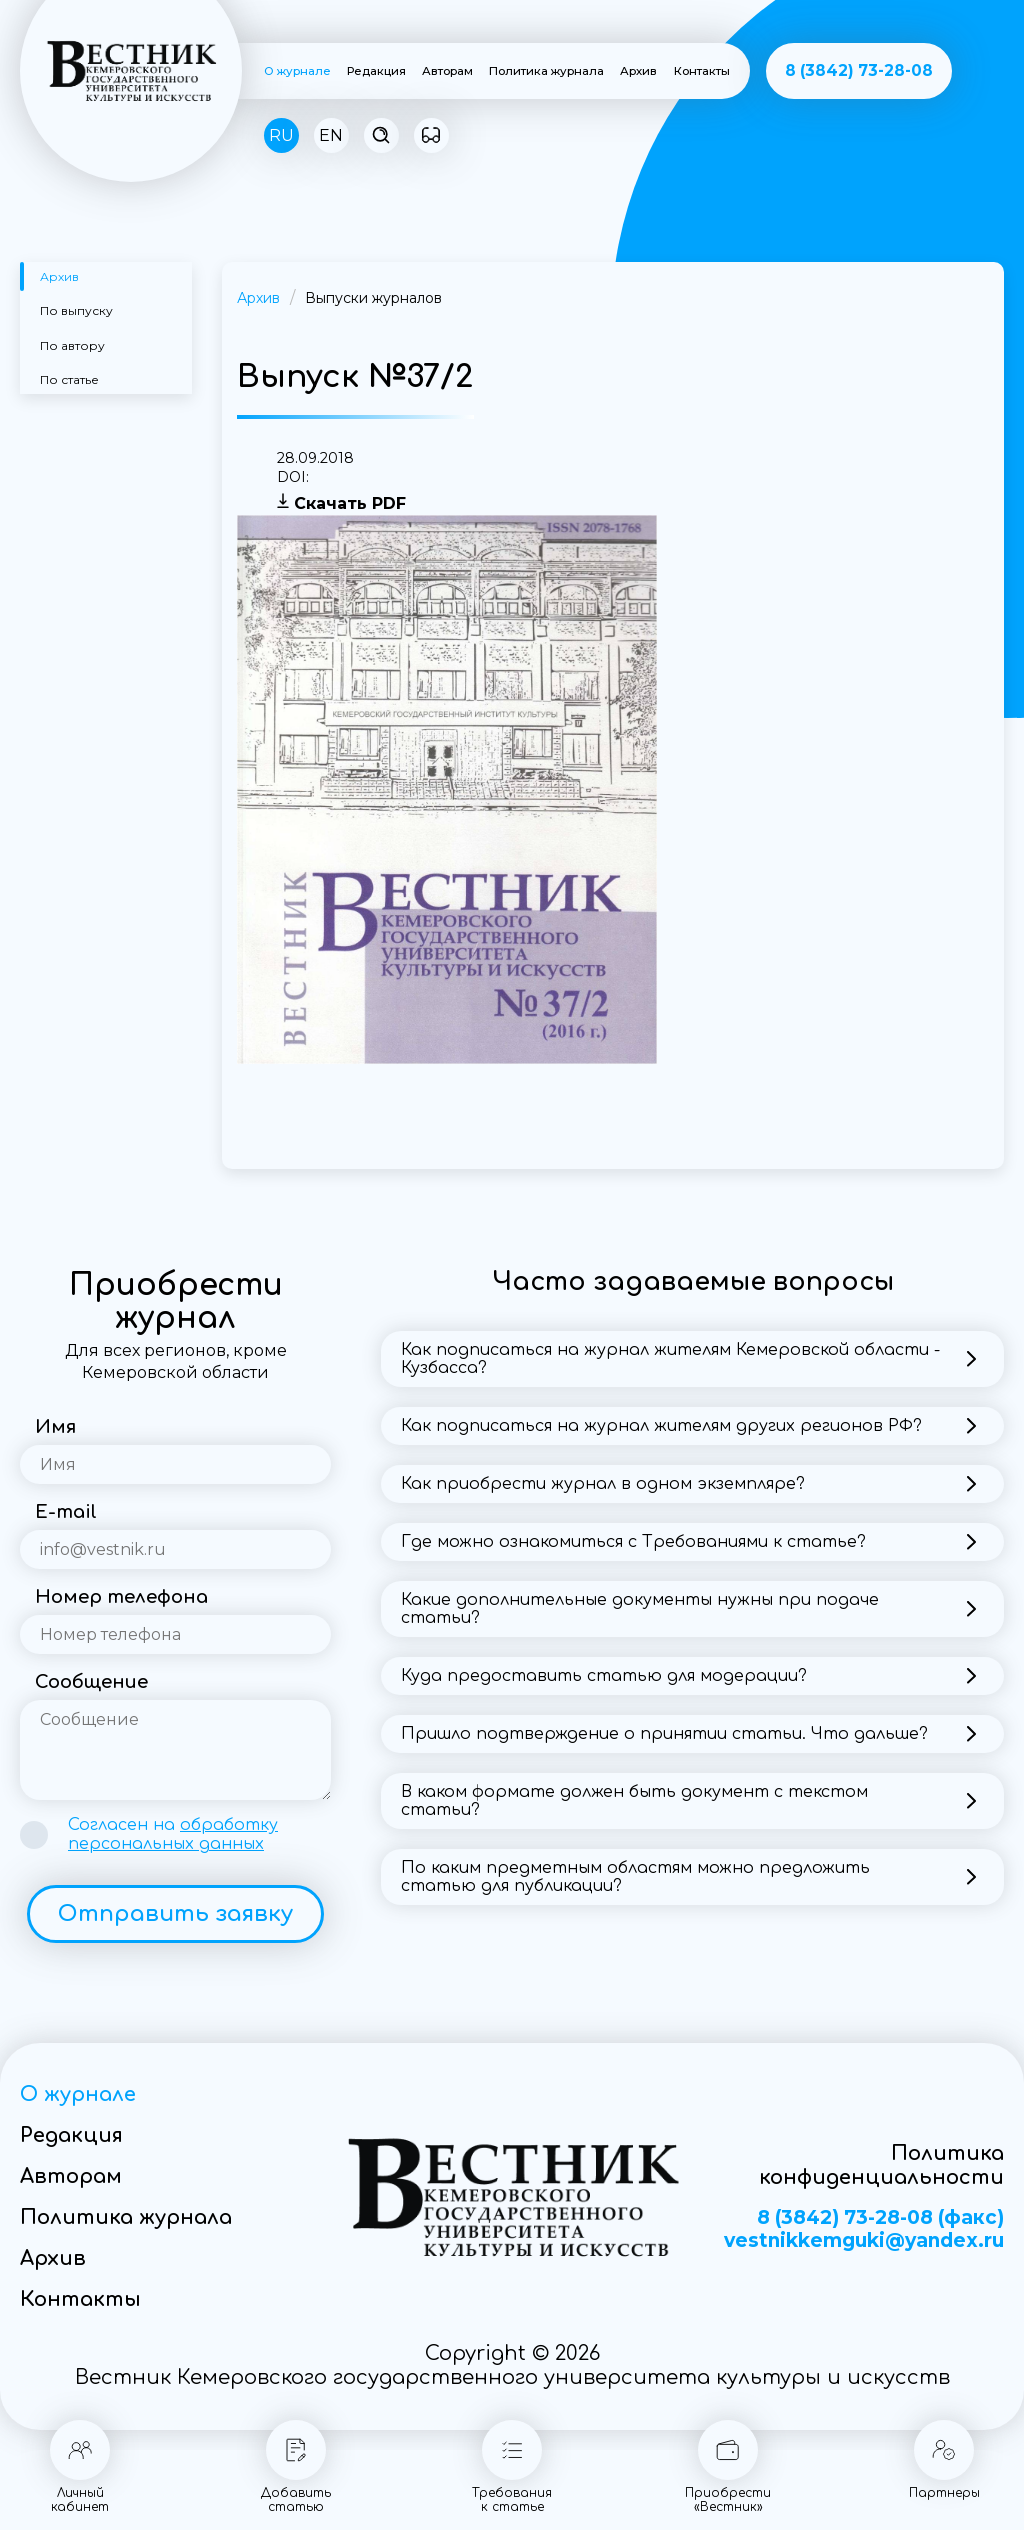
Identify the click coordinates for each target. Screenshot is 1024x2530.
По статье (69, 379)
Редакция (376, 71)
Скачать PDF (350, 503)
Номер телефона (121, 1597)
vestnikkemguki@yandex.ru (864, 2241)
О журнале (297, 71)
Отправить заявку (175, 1914)
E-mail (66, 1512)
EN (331, 135)
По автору (72, 345)
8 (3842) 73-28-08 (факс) (880, 2218)
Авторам (447, 71)
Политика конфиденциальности (881, 2165)
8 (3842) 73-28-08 (859, 70)
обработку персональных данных (173, 1834)
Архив (638, 71)
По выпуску (76, 310)
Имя (55, 1427)
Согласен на (173, 1834)
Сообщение (91, 1682)
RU (281, 135)
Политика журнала (546, 71)
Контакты (702, 71)
